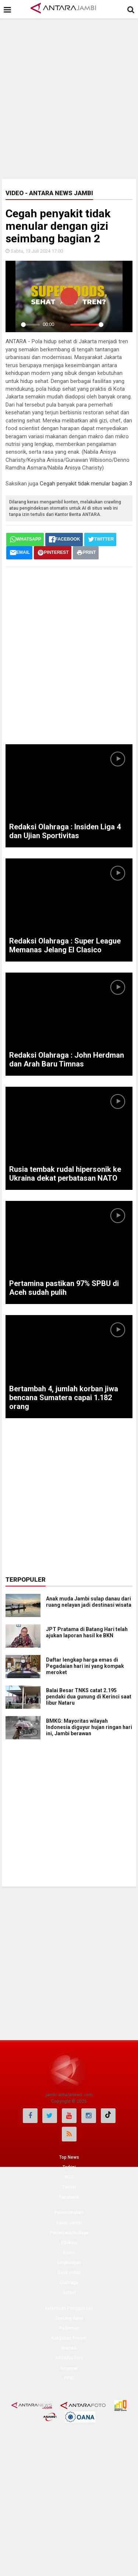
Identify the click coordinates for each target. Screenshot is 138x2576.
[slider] (30, 324)
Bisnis (69, 2252)
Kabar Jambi (69, 2222)
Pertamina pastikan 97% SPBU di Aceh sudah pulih (64, 1288)
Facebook (69, 2197)
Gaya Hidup (69, 2272)
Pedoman (69, 2328)
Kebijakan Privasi (69, 2338)
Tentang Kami (69, 2318)
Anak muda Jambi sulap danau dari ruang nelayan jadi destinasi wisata (88, 1602)
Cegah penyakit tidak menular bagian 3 (86, 483)
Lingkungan (69, 2262)
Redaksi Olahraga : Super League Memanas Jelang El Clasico (65, 945)
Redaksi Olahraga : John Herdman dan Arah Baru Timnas (66, 1059)
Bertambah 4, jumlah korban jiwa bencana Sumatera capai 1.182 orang (63, 1397)
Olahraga (69, 2282)
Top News (69, 2157)
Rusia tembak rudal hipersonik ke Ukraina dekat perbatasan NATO (65, 1173)
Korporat (69, 2368)
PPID (69, 2378)
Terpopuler (26, 1579)
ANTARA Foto (69, 2358)
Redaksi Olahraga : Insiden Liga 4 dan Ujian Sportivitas (65, 831)
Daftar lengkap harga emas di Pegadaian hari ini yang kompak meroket (85, 1666)
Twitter (69, 2187)
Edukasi (69, 2242)
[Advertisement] (69, 97)
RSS (69, 2177)
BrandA (69, 2348)
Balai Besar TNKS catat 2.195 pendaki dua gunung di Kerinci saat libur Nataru (88, 1696)
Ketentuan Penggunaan (69, 2308)
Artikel (69, 2292)
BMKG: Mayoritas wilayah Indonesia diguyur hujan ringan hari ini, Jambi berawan (89, 1727)
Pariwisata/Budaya (69, 2232)
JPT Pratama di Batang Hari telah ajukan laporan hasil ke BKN (87, 1632)
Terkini (69, 2167)
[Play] (13, 324)
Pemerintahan (69, 2212)
